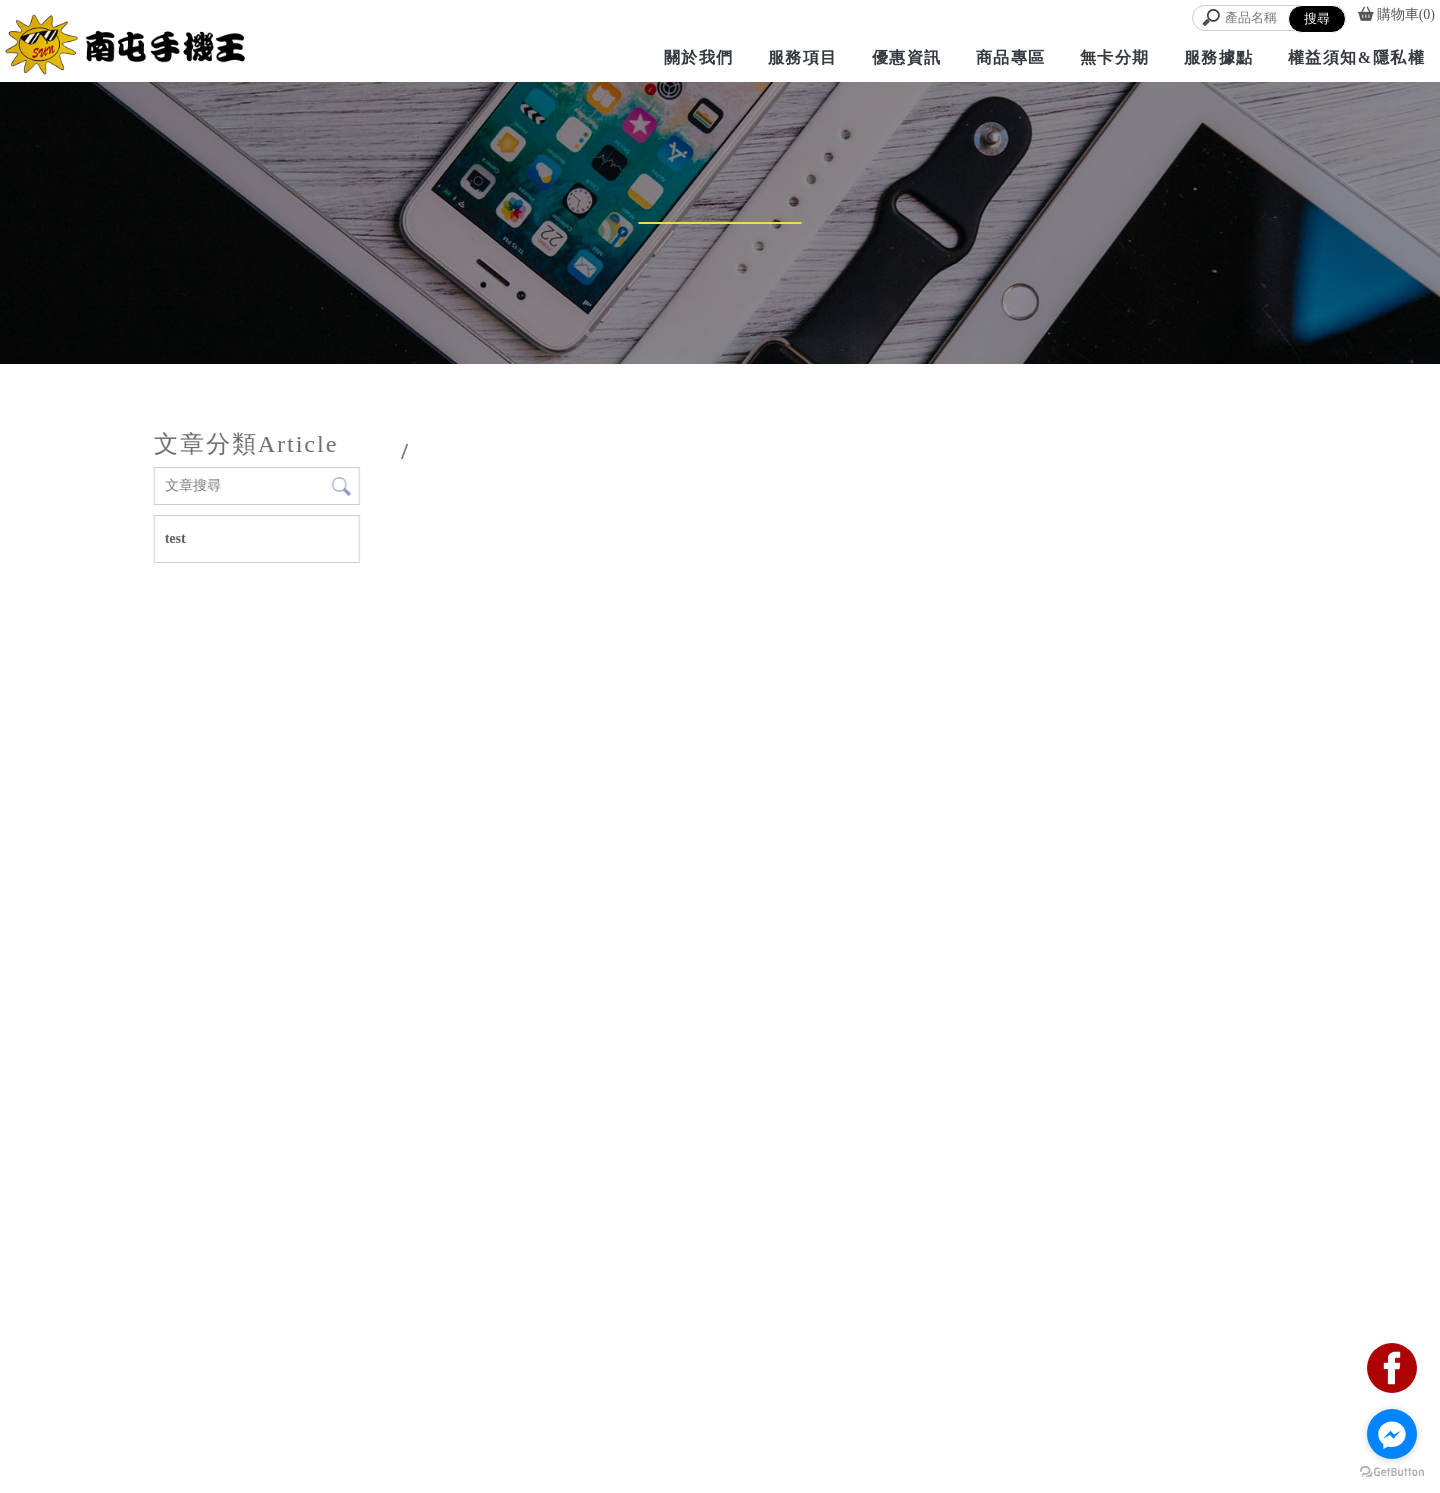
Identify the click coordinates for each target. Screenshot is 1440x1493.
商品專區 (1011, 57)
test (175, 538)
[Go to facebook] (1392, 1434)
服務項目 (803, 57)
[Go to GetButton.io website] (1392, 1472)
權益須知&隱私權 (1356, 57)
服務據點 (1219, 57)
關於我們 (699, 57)
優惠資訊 (907, 57)
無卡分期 (1115, 57)
